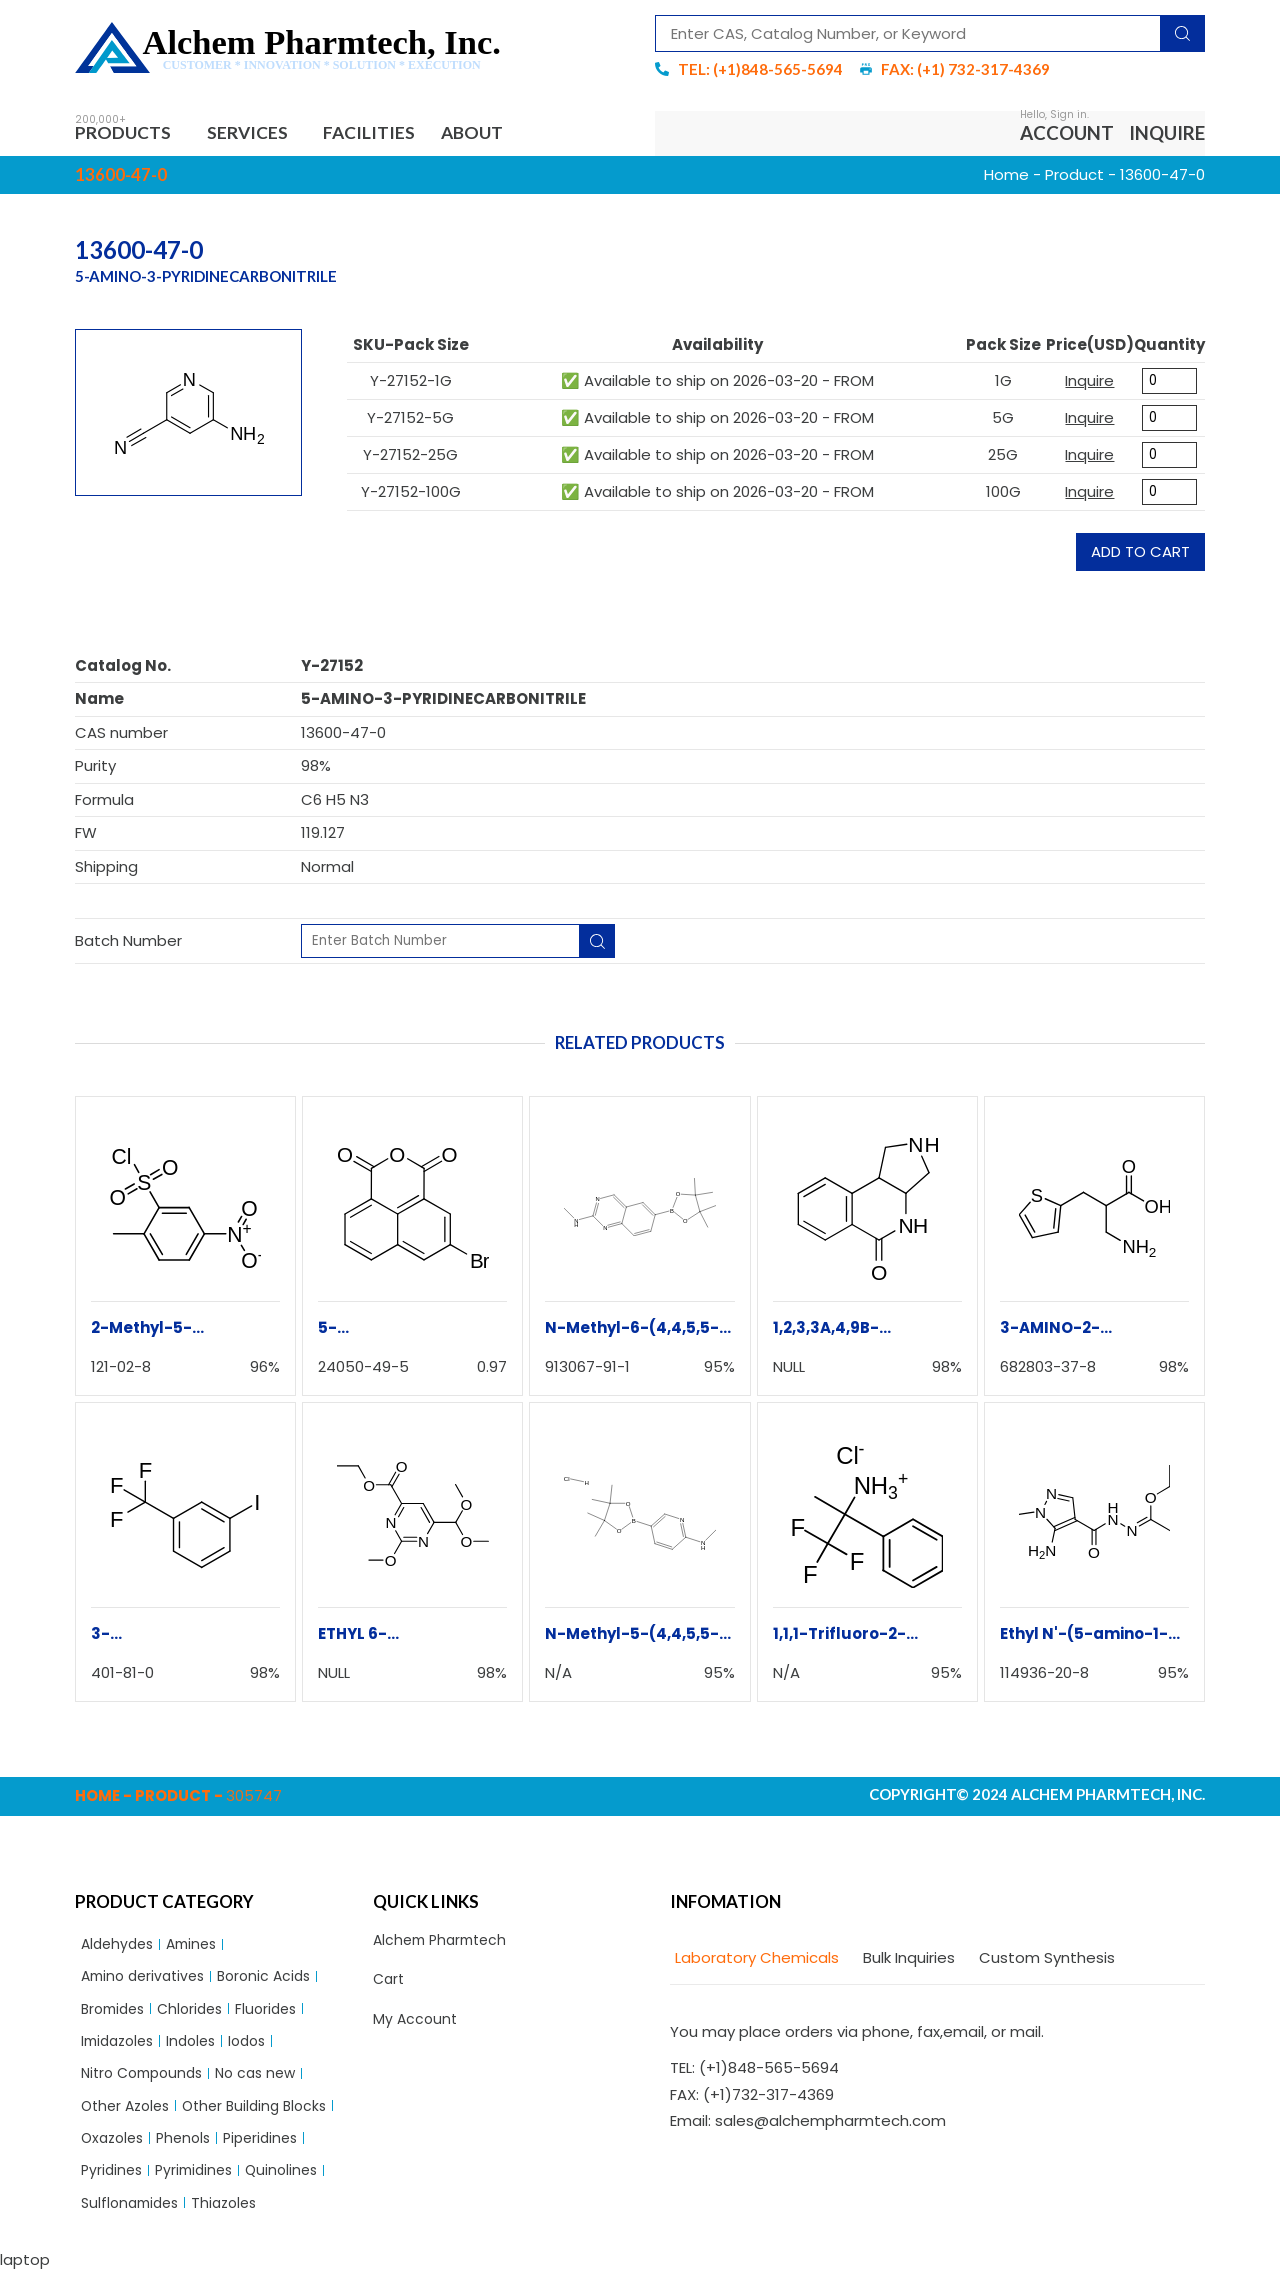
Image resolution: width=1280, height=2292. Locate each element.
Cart (390, 1985)
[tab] (754, 1961)
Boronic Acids (276, 1982)
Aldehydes (120, 1948)
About (499, 134)
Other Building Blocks (266, 2119)
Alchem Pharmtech (444, 1944)
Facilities (388, 134)
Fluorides (279, 2016)
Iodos (260, 2050)
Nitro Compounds (147, 2085)
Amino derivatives (147, 1982)
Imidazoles (121, 2050)
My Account (416, 2026)
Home (1006, 177)
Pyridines (113, 2187)
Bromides (116, 2016)
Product (1074, 177)
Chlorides (199, 2016)
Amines (199, 1948)
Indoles (200, 2050)
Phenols (191, 2153)
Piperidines (273, 2153)
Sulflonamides (133, 2222)
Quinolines (293, 2187)
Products (130, 134)
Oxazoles (115, 2153)
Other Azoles (129, 2119)
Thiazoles (234, 2222)
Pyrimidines (200, 2187)
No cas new (269, 2085)
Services (263, 134)
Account (1067, 134)
